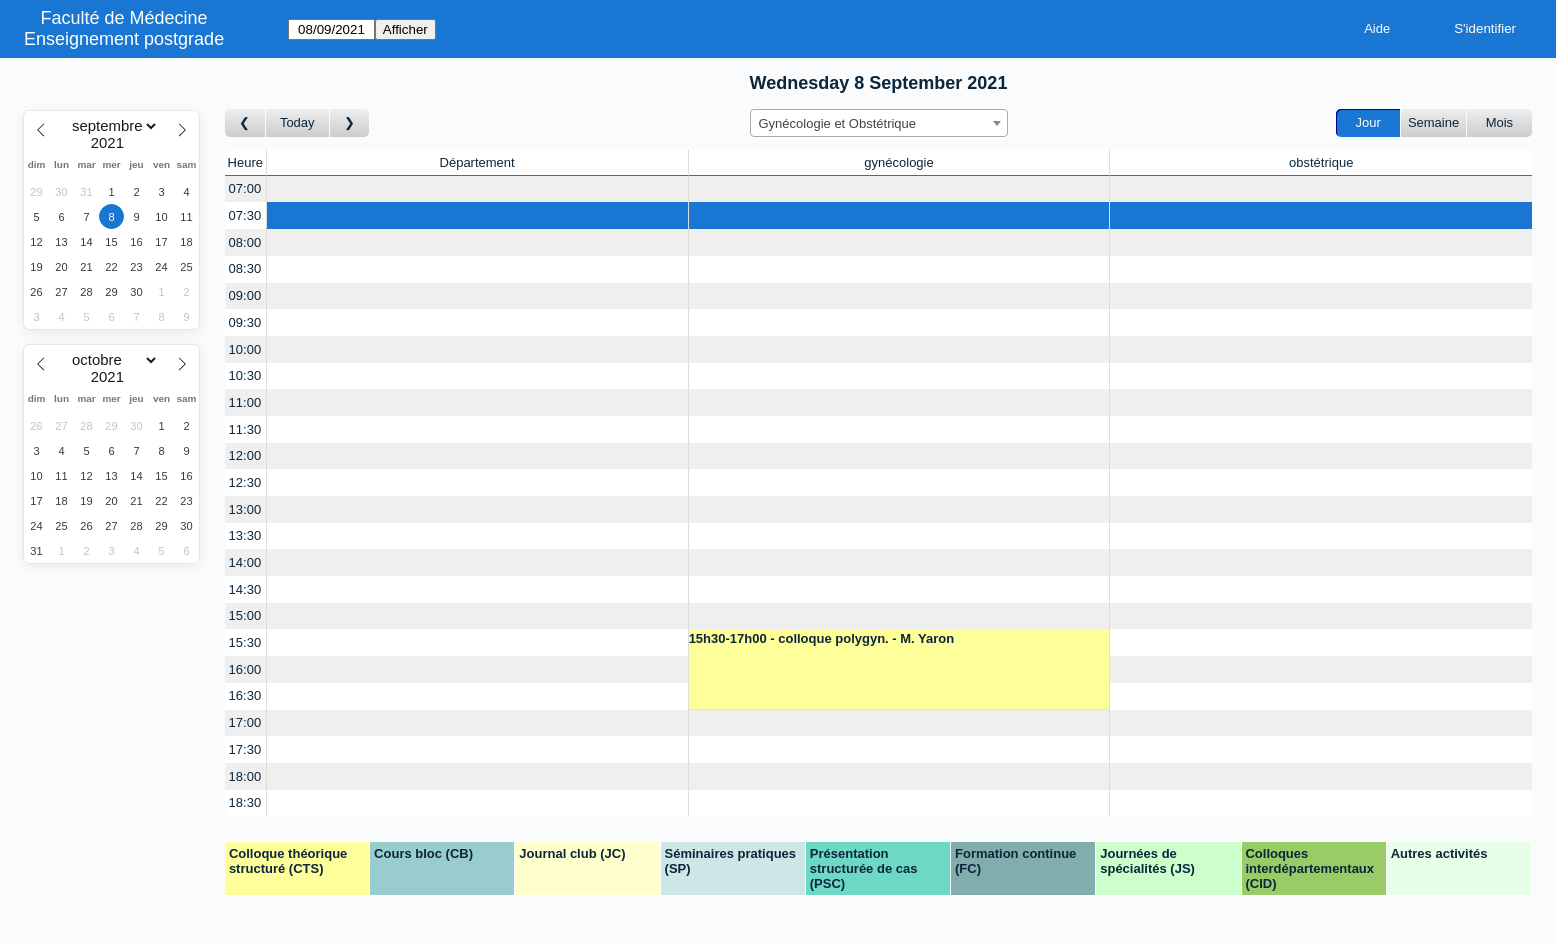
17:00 (245, 722)
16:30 (245, 695)
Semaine (1433, 122)
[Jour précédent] (245, 123)
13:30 (245, 535)
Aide (1377, 28)
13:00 (245, 509)
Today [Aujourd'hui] (297, 122)
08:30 (245, 268)
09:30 (245, 322)
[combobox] (879, 123)
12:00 (245, 455)
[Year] (112, 143)
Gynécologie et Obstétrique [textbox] (838, 123)
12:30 (245, 482)
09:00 (245, 295)
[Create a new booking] (477, 189)
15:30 (245, 642)
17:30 (245, 749)
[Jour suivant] (350, 123)
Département (477, 162)
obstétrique (1321, 162)
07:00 (245, 188)
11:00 (245, 402)
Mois (1499, 122)
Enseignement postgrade (124, 39)
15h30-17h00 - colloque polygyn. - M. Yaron (822, 638)
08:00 (245, 242)
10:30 (245, 375)
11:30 (245, 429)
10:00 (245, 349)
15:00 (245, 615)
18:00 (245, 776)
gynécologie (898, 162)
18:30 (245, 802)
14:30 (245, 589)
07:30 (245, 215)
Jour (1368, 122)
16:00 (245, 669)
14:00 (245, 562)
